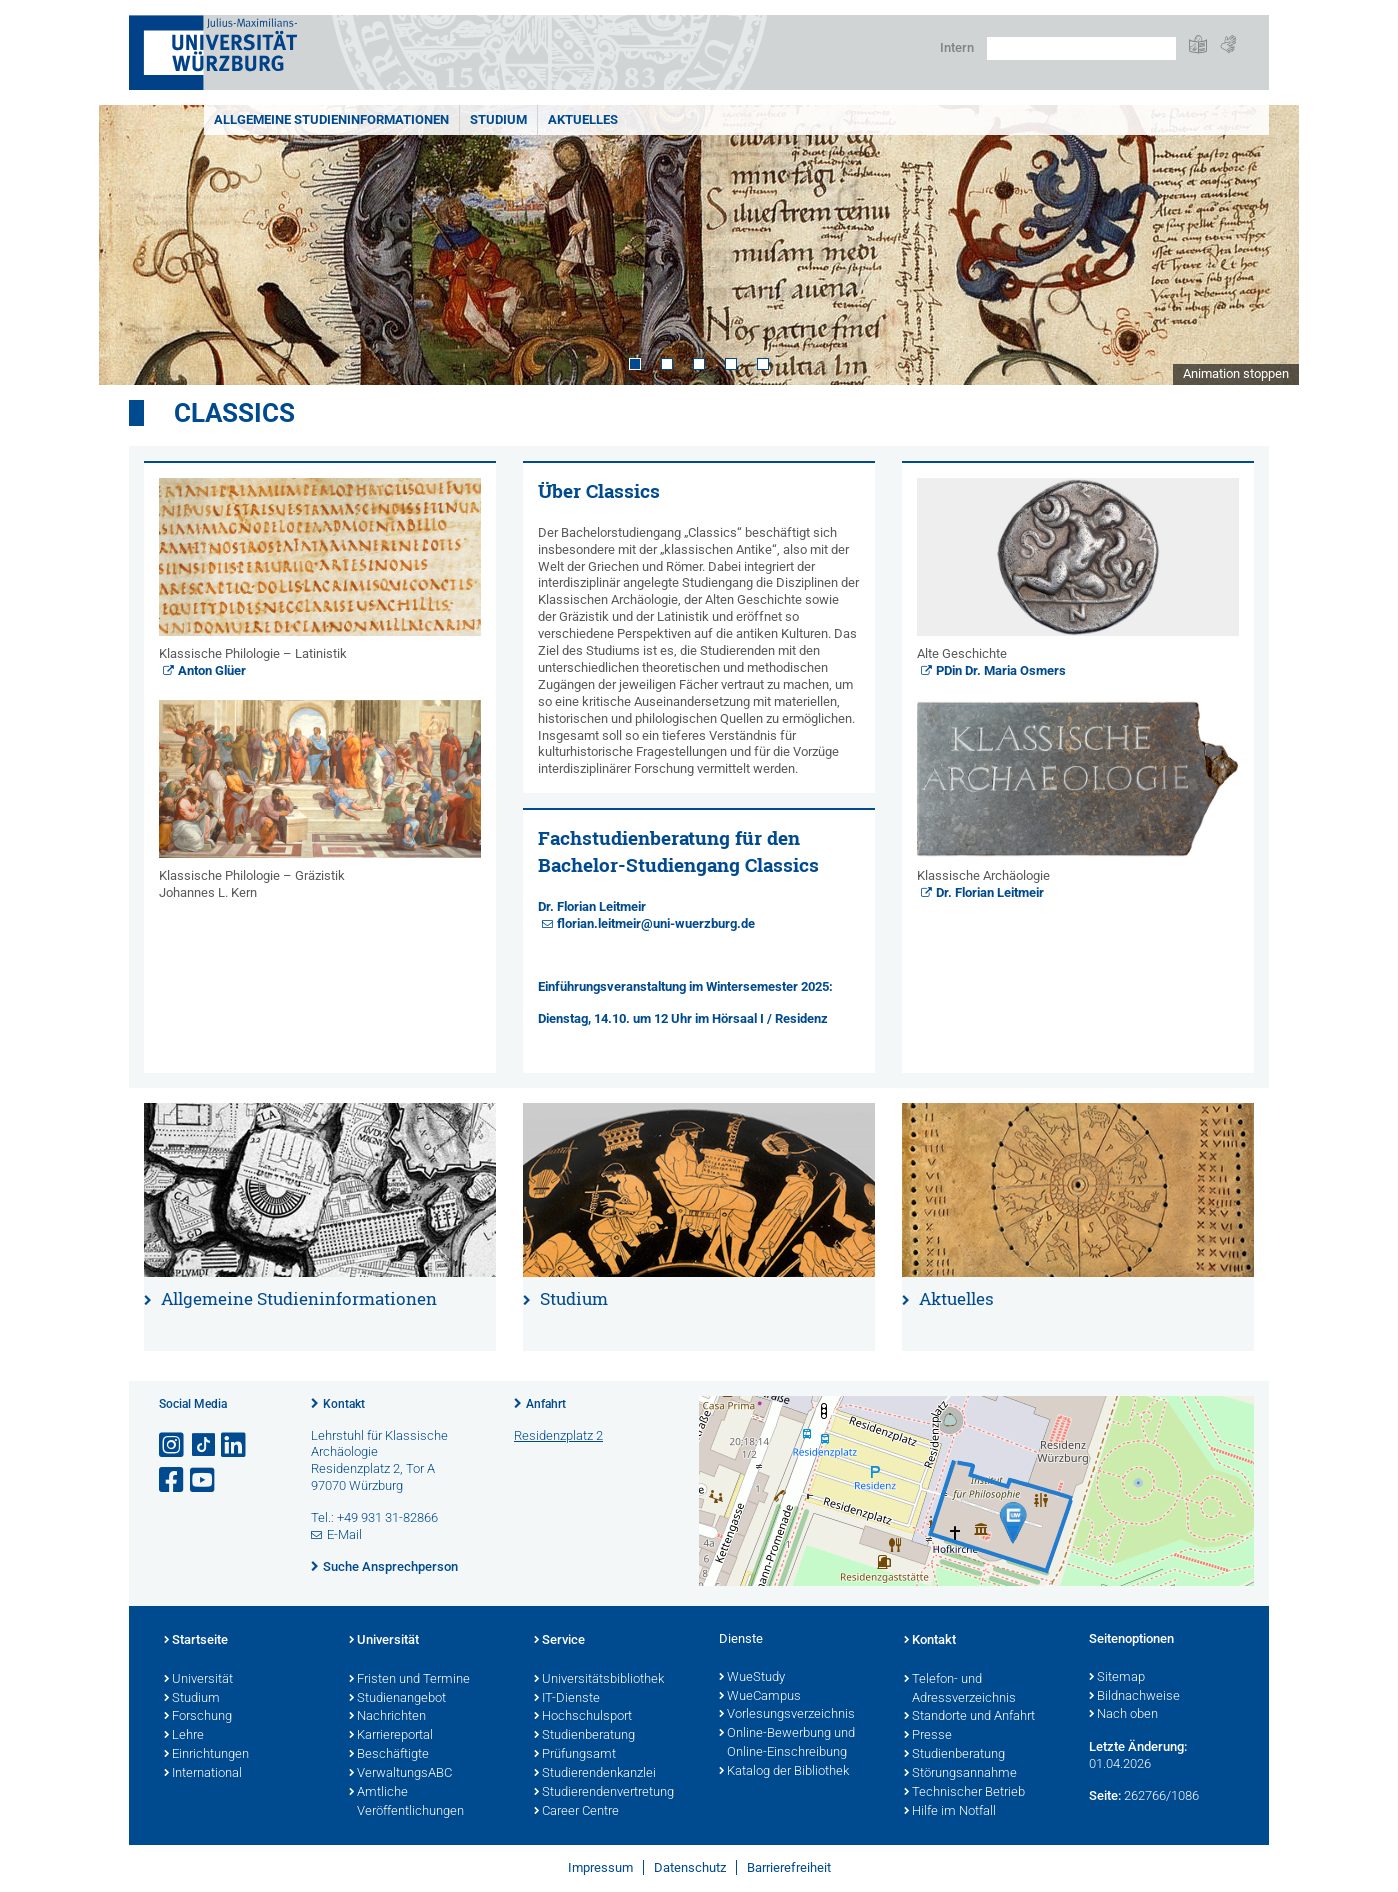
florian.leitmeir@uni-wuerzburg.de (656, 923)
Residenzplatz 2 (558, 1435)
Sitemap (1117, 1678)
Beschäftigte (389, 1755)
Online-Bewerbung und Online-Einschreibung (787, 1743)
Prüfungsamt (575, 1755)
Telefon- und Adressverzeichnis (960, 1689)
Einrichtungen (206, 1755)
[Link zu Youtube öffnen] (204, 1480)
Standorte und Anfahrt (969, 1717)
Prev (134, 245)
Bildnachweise (1134, 1697)
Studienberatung (584, 1736)
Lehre (184, 1736)
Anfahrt (546, 1404)
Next (1264, 245)
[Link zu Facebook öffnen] (173, 1480)
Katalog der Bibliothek (784, 1772)
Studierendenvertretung (604, 1793)
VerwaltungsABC (400, 1774)
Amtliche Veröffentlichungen (406, 1802)
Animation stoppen (1236, 373)
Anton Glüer (212, 670)
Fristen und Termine (409, 1680)
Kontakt (344, 1404)
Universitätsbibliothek (599, 1680)
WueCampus (760, 1697)
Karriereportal (391, 1736)
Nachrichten (387, 1717)
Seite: (1105, 1795)
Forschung (198, 1717)
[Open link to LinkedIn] (235, 1445)
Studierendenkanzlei (595, 1774)
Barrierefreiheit (789, 1867)
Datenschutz (690, 1867)
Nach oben (1123, 1715)
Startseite (196, 1641)
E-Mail (344, 1534)
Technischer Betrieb (964, 1793)
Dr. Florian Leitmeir (592, 906)
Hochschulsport (583, 1717)
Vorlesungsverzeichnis (787, 1715)
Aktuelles (583, 119)
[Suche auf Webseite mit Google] (1081, 48)
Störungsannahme (960, 1774)
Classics (234, 413)
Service (559, 1641)
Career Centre (576, 1812)
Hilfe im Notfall (950, 1812)
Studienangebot (397, 1699)
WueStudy (752, 1678)
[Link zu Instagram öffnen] (173, 1445)
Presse (928, 1736)
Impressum (600, 1867)
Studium (498, 119)
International (203, 1774)
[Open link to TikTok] (204, 1445)
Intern (957, 47)
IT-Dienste (567, 1699)
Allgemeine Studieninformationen (331, 119)
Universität (198, 1680)
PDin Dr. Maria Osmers (1001, 670)
